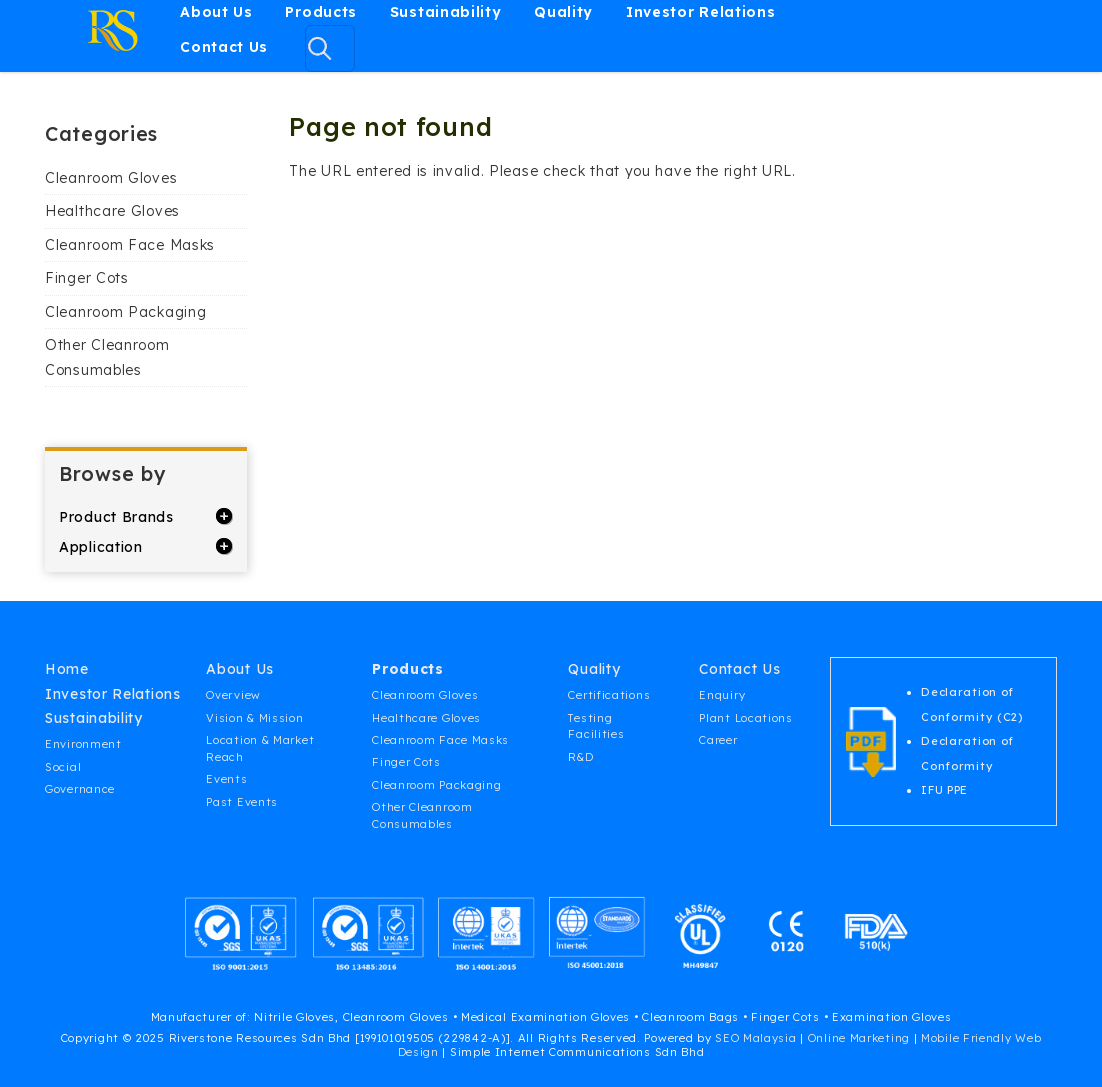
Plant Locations (746, 718)
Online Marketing (859, 1038)
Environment (83, 744)
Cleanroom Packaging (125, 312)
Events (226, 779)
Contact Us (224, 47)
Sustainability (446, 12)
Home (67, 669)
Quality (563, 12)
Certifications (609, 695)
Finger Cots (87, 278)
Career (718, 740)
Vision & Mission (254, 718)
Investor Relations (701, 12)
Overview (233, 695)
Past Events (242, 802)
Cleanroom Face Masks (130, 245)
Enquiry (722, 695)
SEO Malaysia (755, 1038)
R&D (580, 757)
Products (321, 12)
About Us (216, 12)
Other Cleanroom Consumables (107, 357)
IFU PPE (944, 790)
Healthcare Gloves (112, 211)
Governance (80, 789)
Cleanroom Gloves (111, 178)
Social (63, 767)
